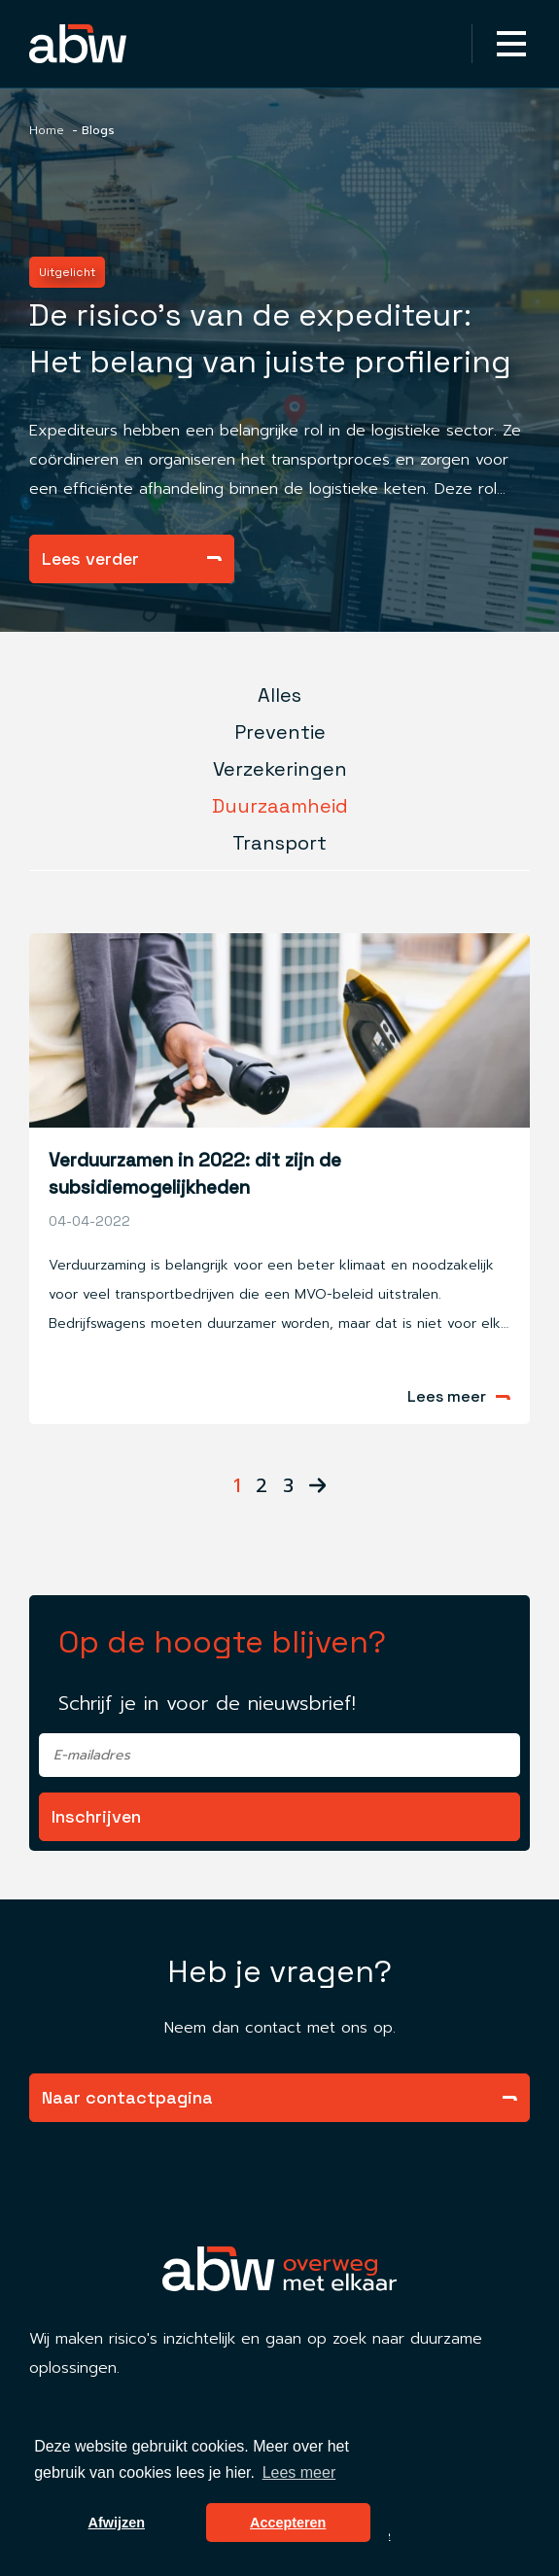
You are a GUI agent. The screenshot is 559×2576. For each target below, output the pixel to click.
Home (46, 130)
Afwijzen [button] (116, 2522)
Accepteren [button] (288, 2522)
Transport (279, 842)
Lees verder (132, 558)
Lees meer (458, 1397)
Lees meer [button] (299, 2472)
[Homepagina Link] (109, 43)
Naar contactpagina (279, 2097)
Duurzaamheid (280, 805)
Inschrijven (96, 1816)
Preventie (280, 732)
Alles (279, 695)
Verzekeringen (280, 769)
